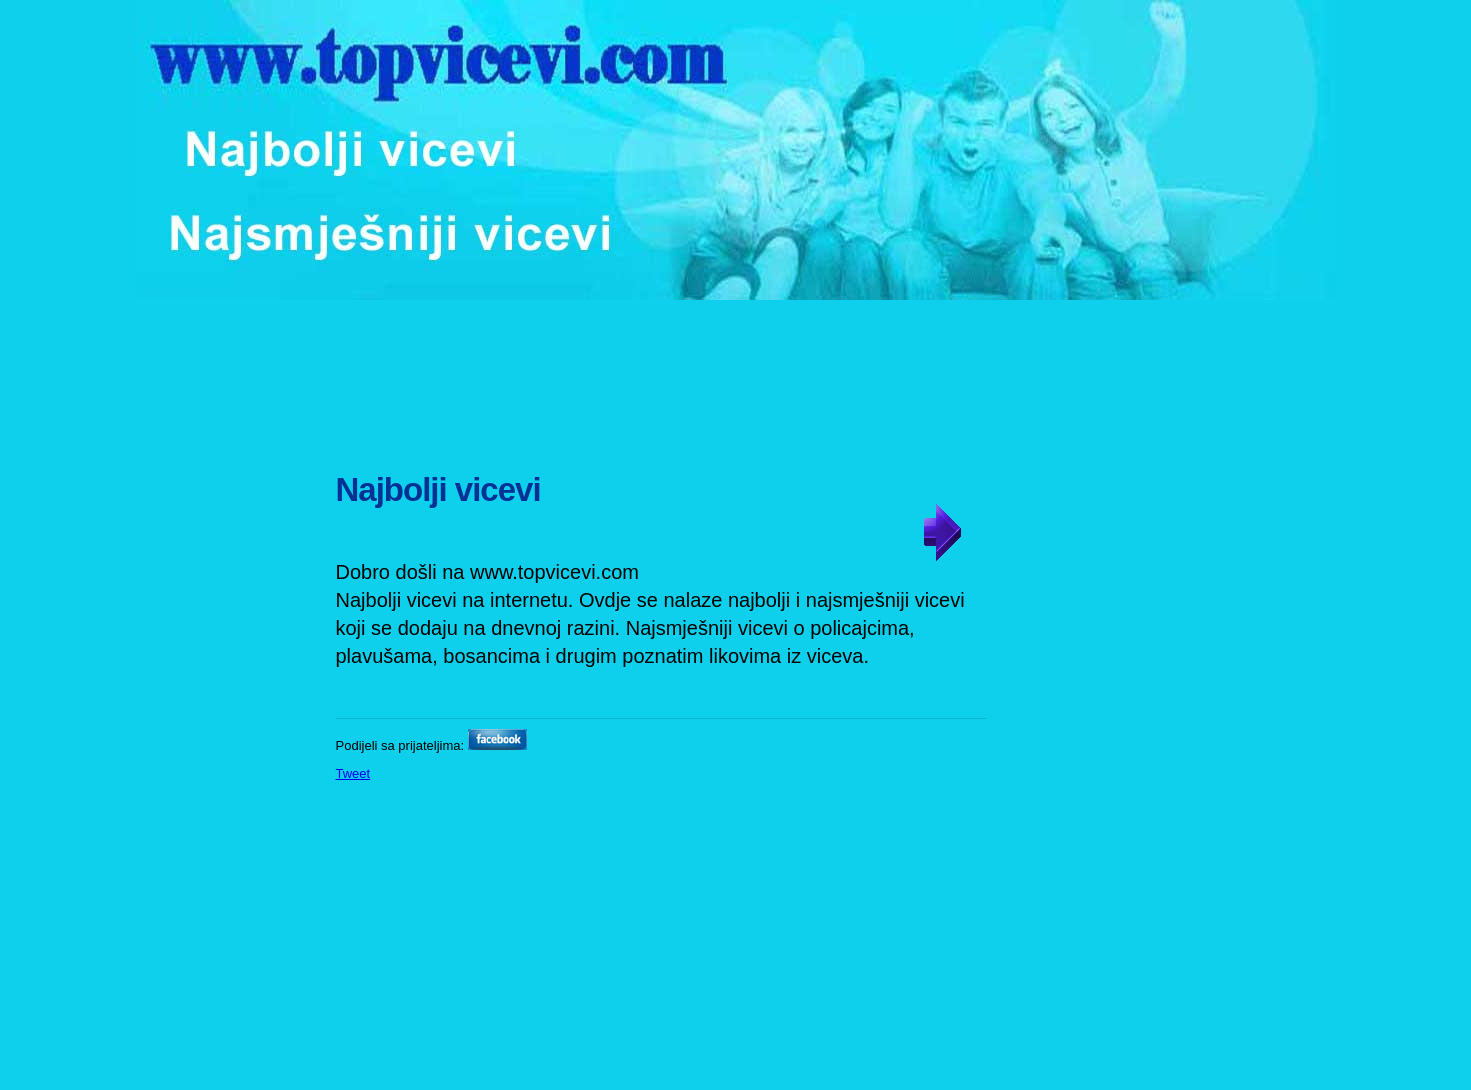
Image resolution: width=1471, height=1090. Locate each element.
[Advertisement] (738, 375)
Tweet (353, 773)
